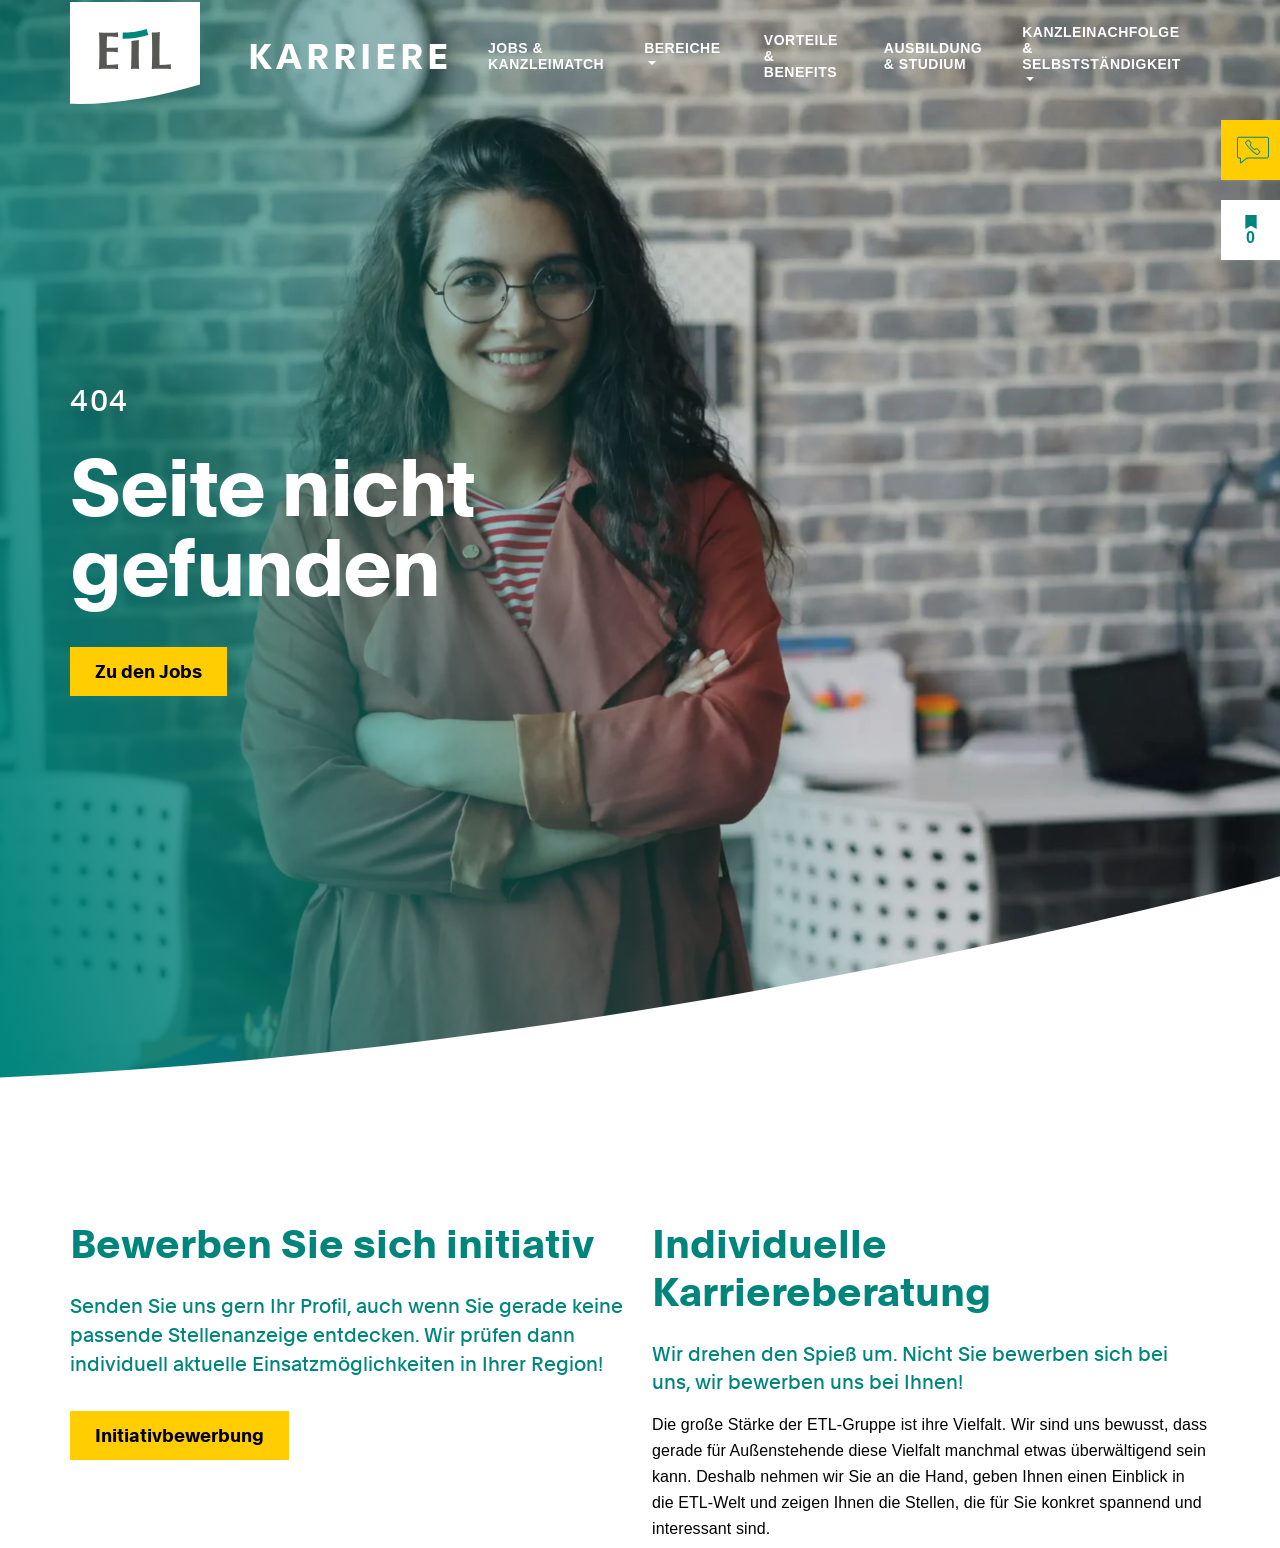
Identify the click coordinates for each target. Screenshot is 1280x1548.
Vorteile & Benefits (801, 56)
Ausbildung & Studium (933, 56)
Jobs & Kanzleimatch (546, 56)
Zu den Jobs (148, 671)
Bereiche (682, 48)
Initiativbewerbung (179, 1435)
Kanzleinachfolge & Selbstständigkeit (1101, 48)
